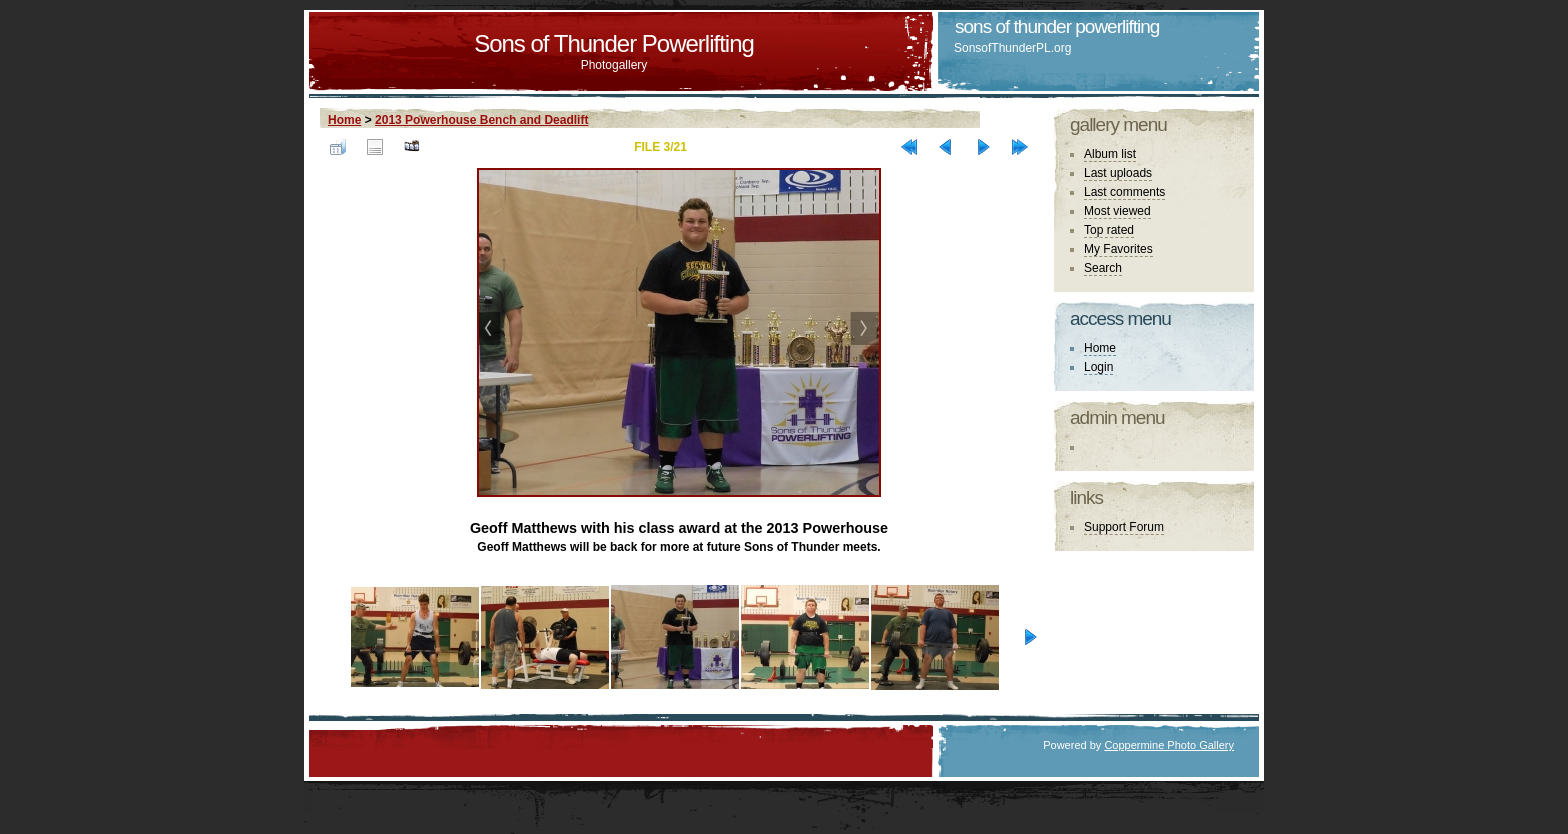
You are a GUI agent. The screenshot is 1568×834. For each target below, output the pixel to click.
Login (1098, 367)
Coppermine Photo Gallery (1169, 745)
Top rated (1109, 230)
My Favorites (1118, 249)
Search (1103, 268)
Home (344, 120)
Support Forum (1124, 527)
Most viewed (1117, 211)
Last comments (1124, 192)
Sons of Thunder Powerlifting (614, 43)
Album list (1110, 154)
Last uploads (1118, 173)
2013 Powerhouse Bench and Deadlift (481, 120)
